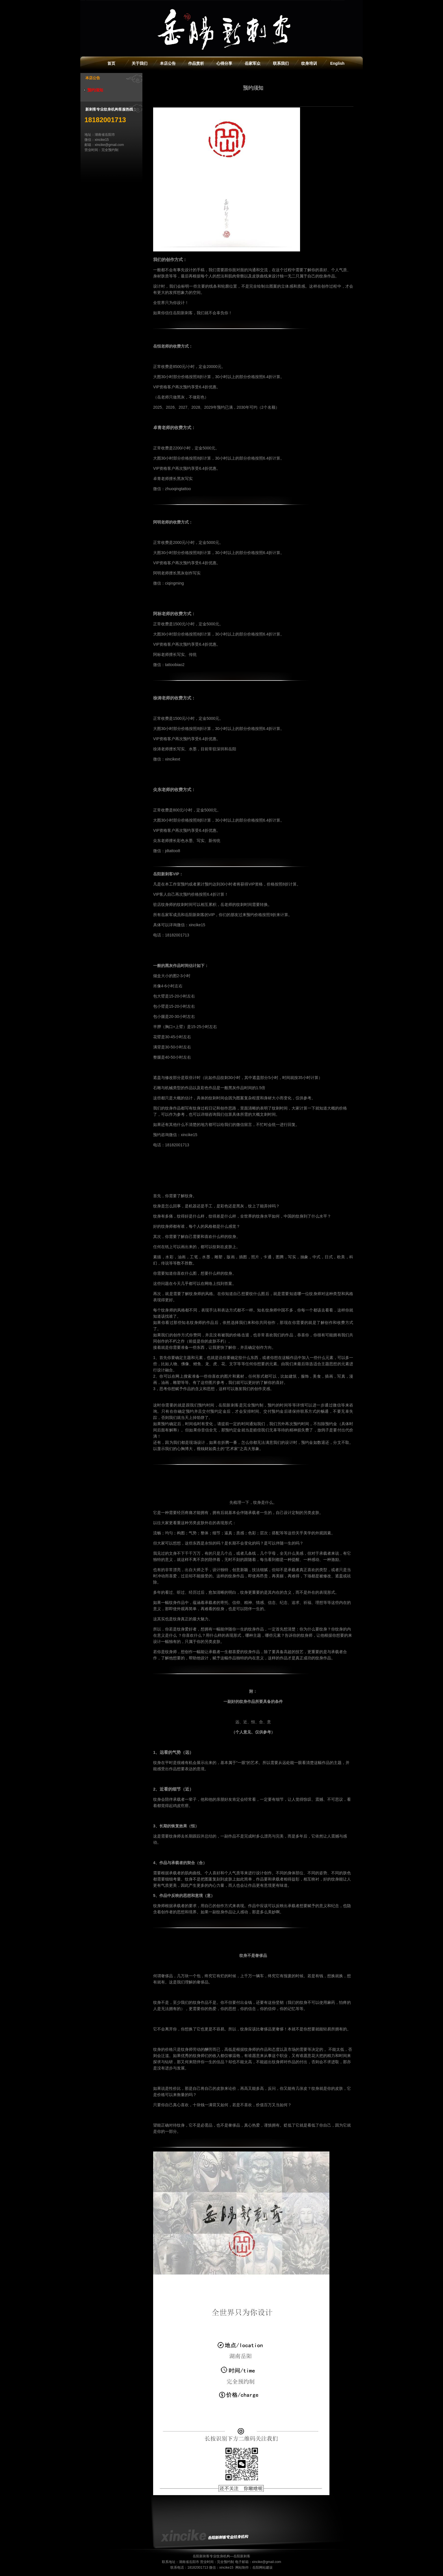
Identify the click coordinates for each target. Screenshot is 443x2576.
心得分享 (224, 63)
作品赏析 (196, 63)
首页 (111, 63)
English (337, 63)
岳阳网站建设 (262, 2567)
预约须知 (95, 90)
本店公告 (168, 63)
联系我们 (281, 63)
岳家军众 (252, 63)
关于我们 (139, 63)
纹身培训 (309, 63)
